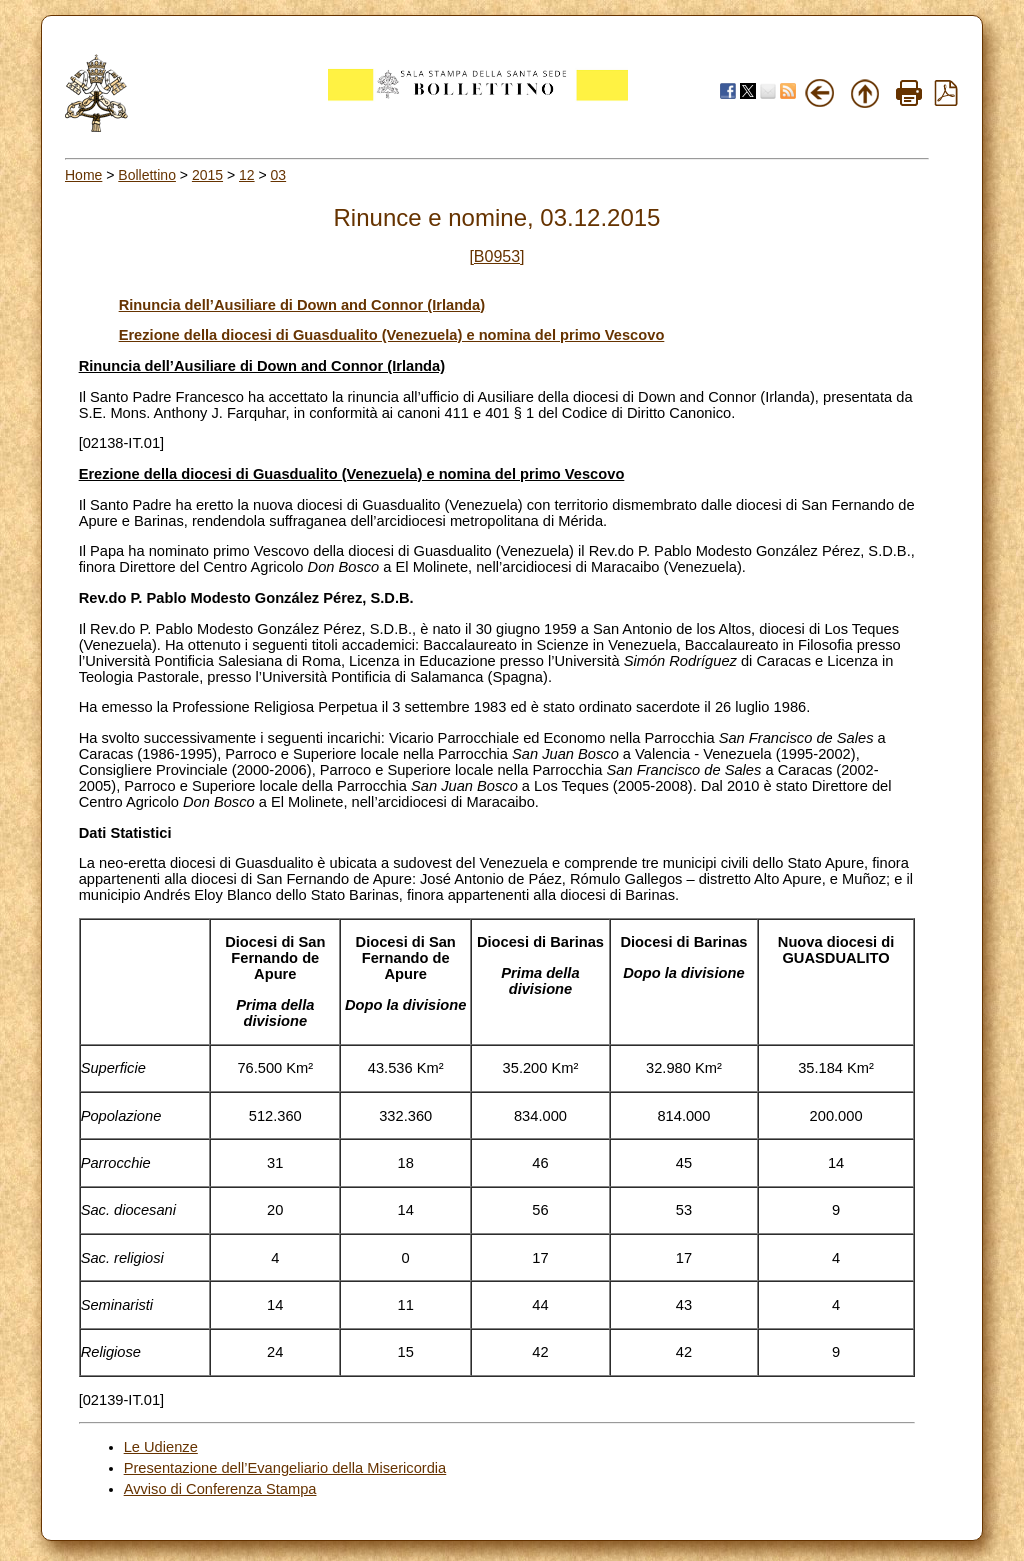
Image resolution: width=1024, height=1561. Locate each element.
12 (247, 175)
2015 (207, 175)
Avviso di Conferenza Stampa (220, 1489)
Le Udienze (161, 1447)
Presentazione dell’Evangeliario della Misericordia (285, 1468)
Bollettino (147, 175)
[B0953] (496, 256)
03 (279, 175)
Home (83, 175)
